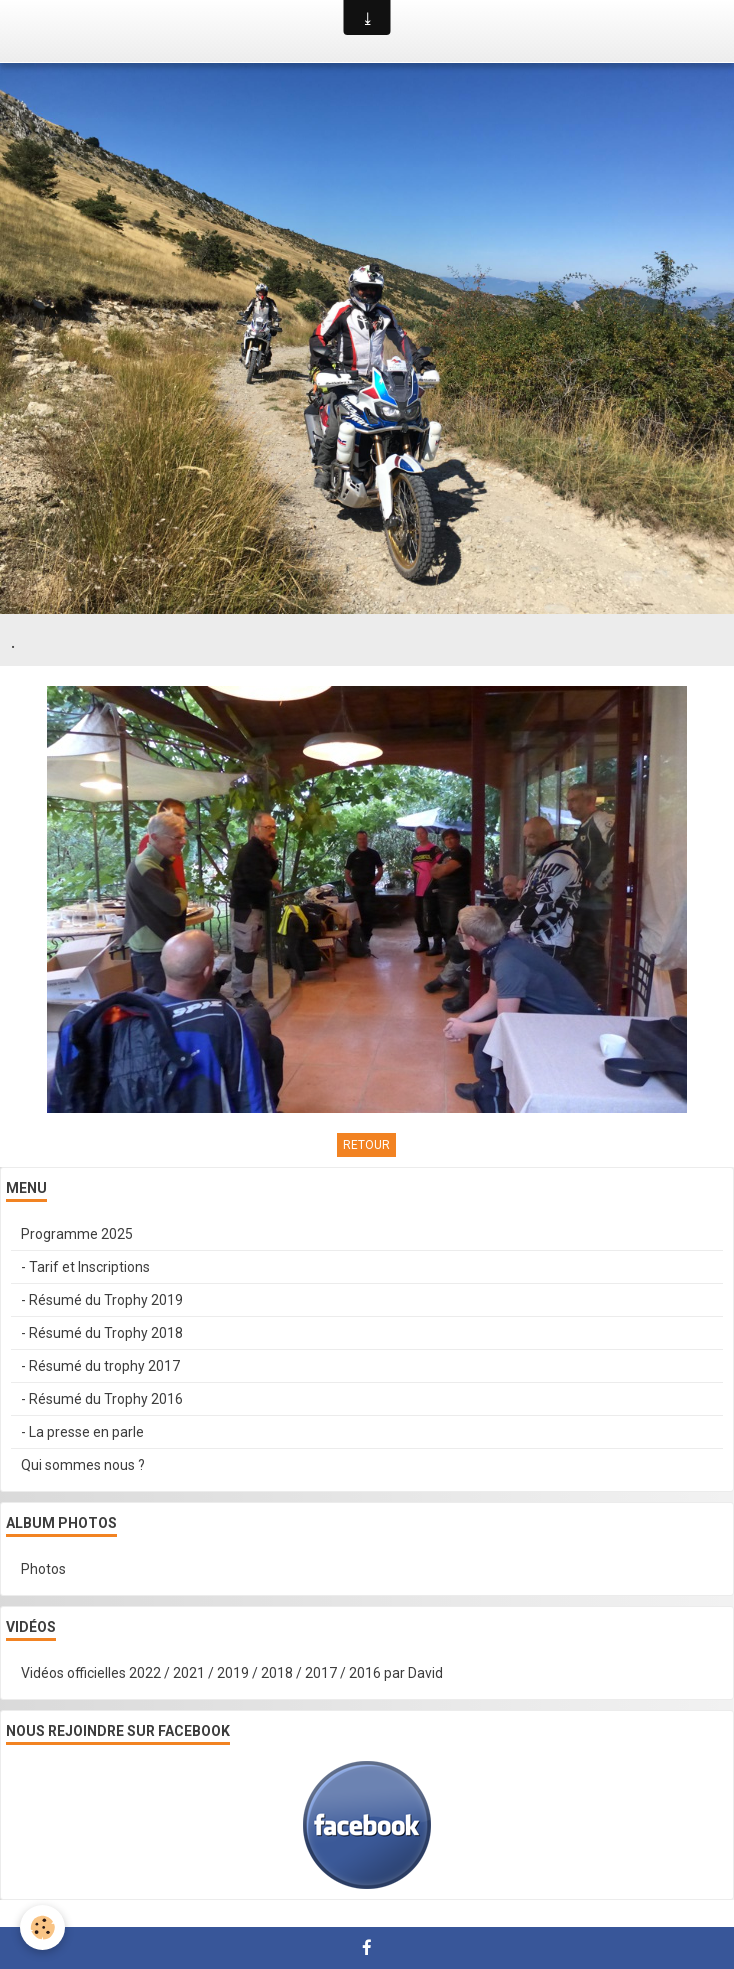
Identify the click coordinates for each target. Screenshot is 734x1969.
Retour (366, 1145)
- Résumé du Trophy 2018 (102, 1333)
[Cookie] (42, 1927)
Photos (43, 1569)
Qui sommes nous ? (83, 1465)
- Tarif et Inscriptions (85, 1267)
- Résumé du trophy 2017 (100, 1366)
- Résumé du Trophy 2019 (102, 1300)
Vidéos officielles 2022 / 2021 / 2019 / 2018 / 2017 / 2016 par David (232, 1673)
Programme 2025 (77, 1234)
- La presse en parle (82, 1432)
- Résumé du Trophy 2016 (102, 1399)
